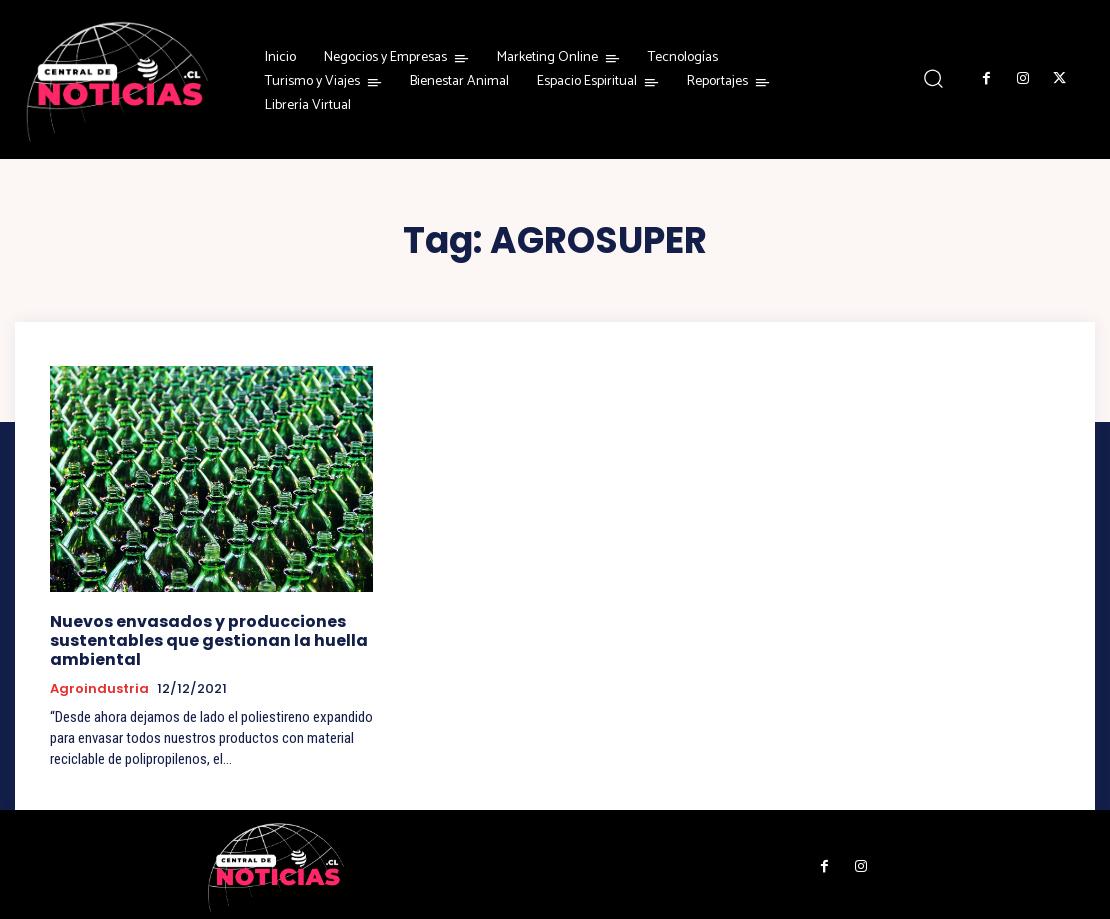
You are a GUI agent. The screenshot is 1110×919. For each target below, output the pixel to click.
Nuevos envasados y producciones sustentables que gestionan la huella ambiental (201, 638)
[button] (933, 78)
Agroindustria (99, 686)
